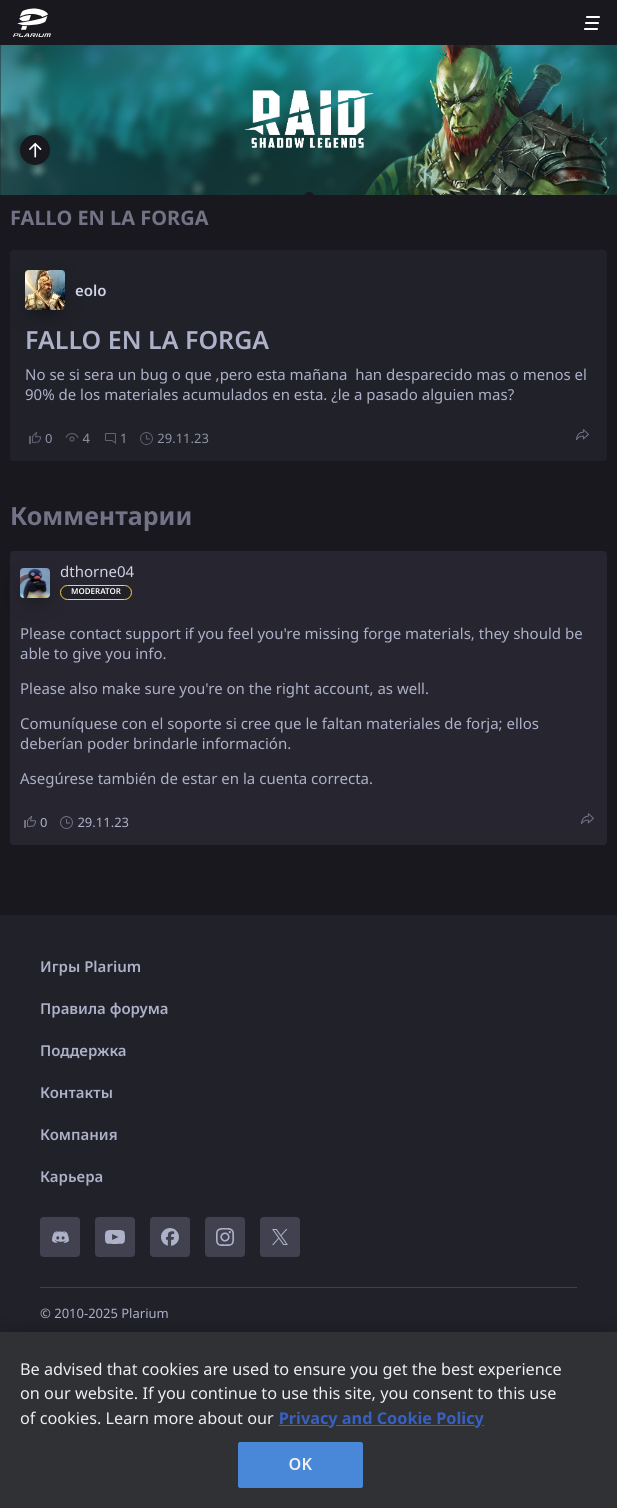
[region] (308, 1420)
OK (301, 1464)
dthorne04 (97, 572)
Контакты (76, 1093)
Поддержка (83, 1051)
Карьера (71, 1177)
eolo (91, 291)
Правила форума (104, 1009)
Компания (79, 1135)
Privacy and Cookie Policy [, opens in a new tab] (381, 1418)
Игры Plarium (90, 967)
